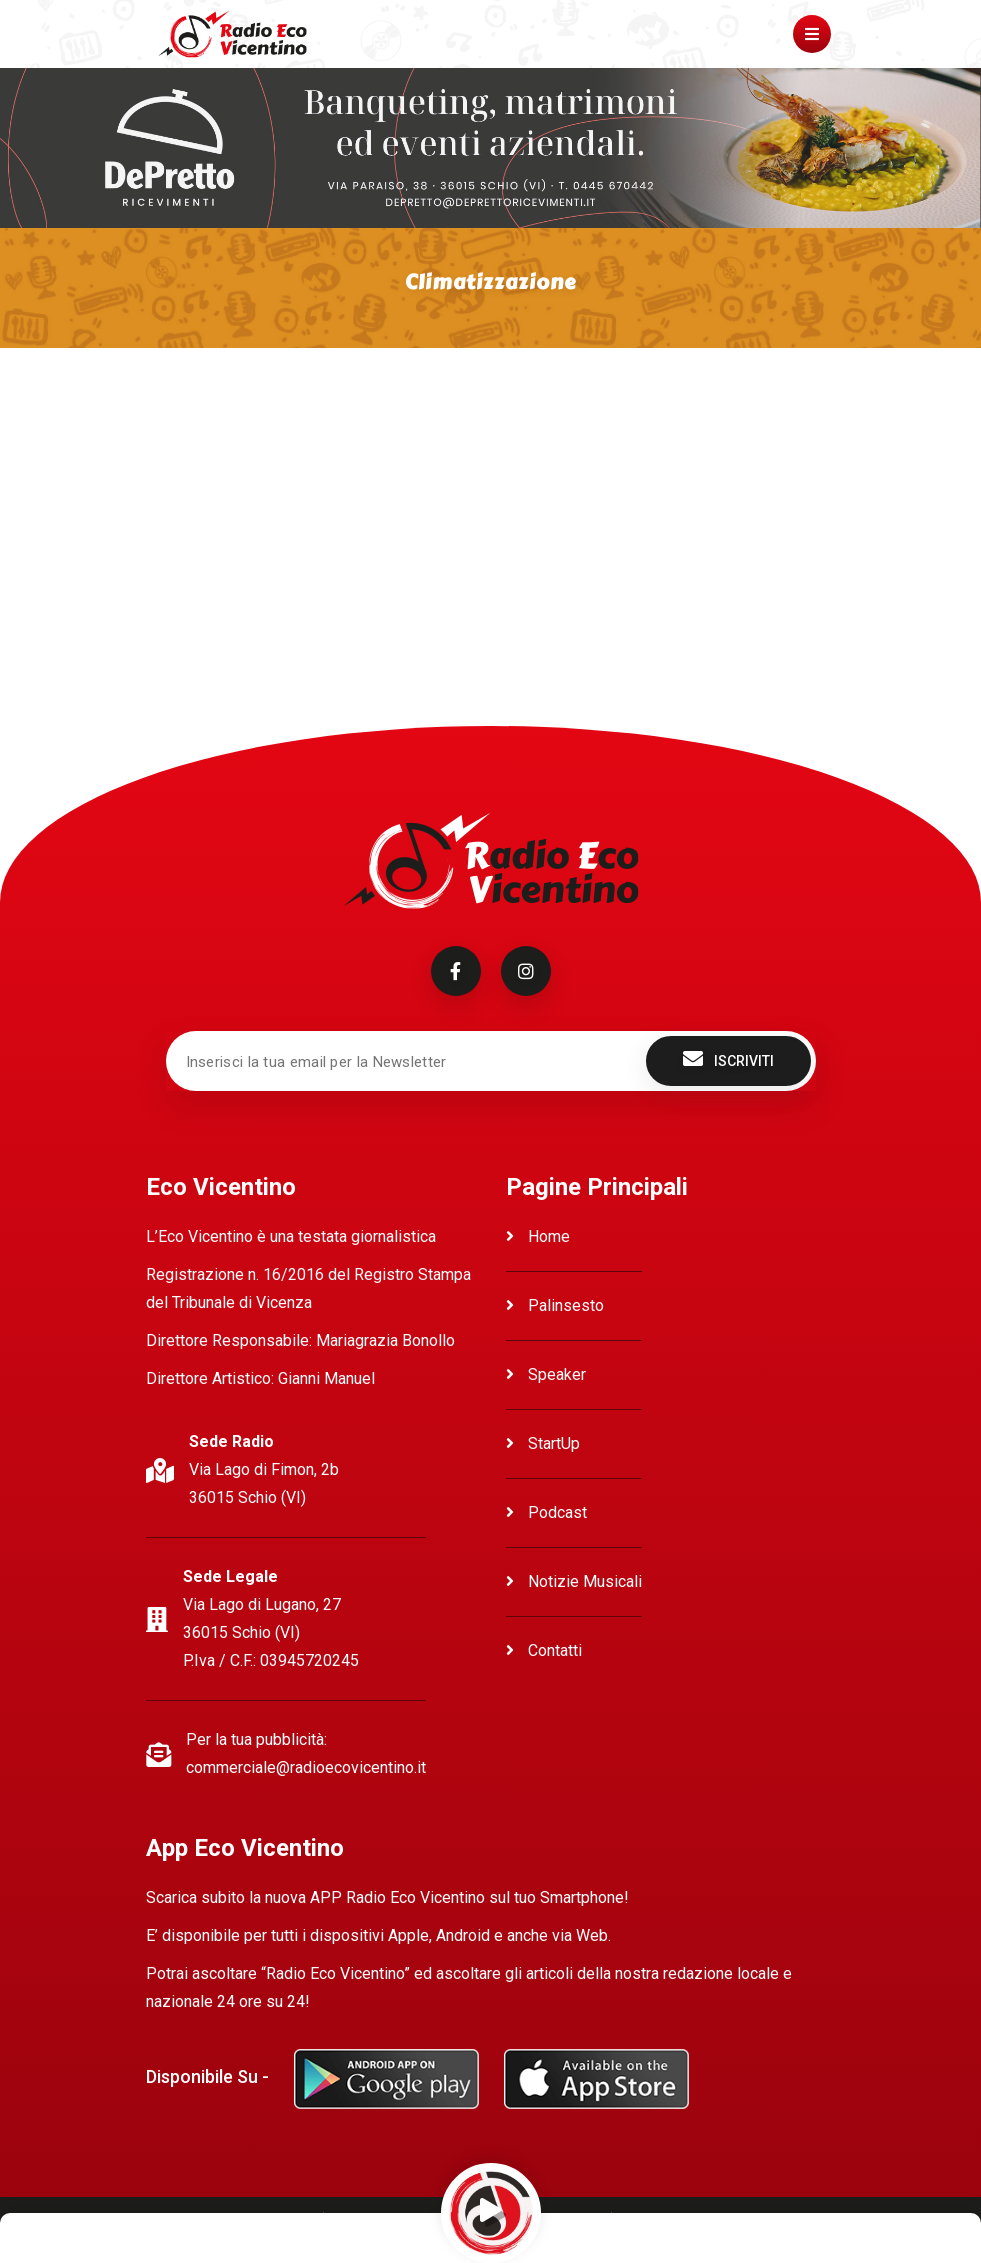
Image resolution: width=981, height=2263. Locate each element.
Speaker (546, 1374)
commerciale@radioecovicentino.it (306, 1767)
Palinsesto (555, 1305)
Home (538, 1236)
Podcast (546, 1512)
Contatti (544, 1650)
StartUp (543, 1443)
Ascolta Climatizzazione (231, 411)
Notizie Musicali (574, 1581)
